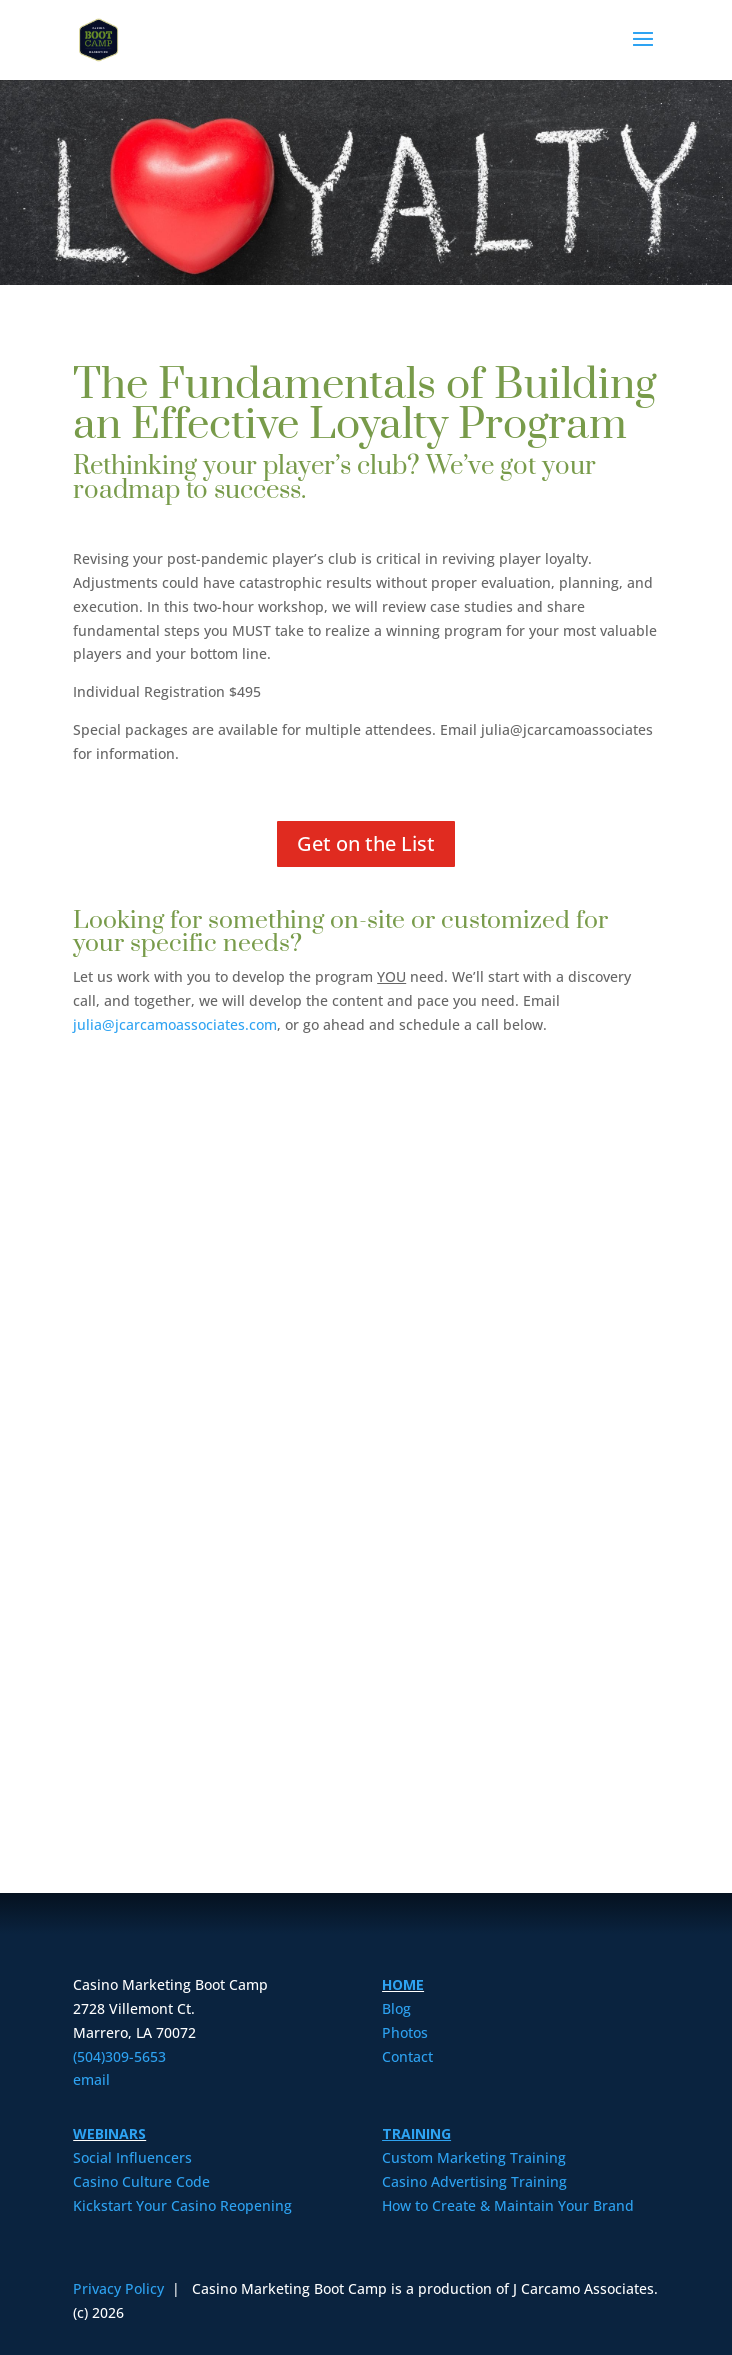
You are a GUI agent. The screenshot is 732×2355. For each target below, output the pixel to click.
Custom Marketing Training (474, 2157)
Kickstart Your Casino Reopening (182, 2205)
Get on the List (366, 843)
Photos (405, 2032)
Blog (396, 2008)
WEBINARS (109, 2133)
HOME (403, 1984)
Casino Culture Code (141, 2181)
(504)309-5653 (119, 2056)
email (91, 2079)
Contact (407, 2056)
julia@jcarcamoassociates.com (175, 1024)
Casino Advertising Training (474, 2181)
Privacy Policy (120, 2288)
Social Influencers (132, 2157)
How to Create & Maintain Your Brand (508, 2205)
